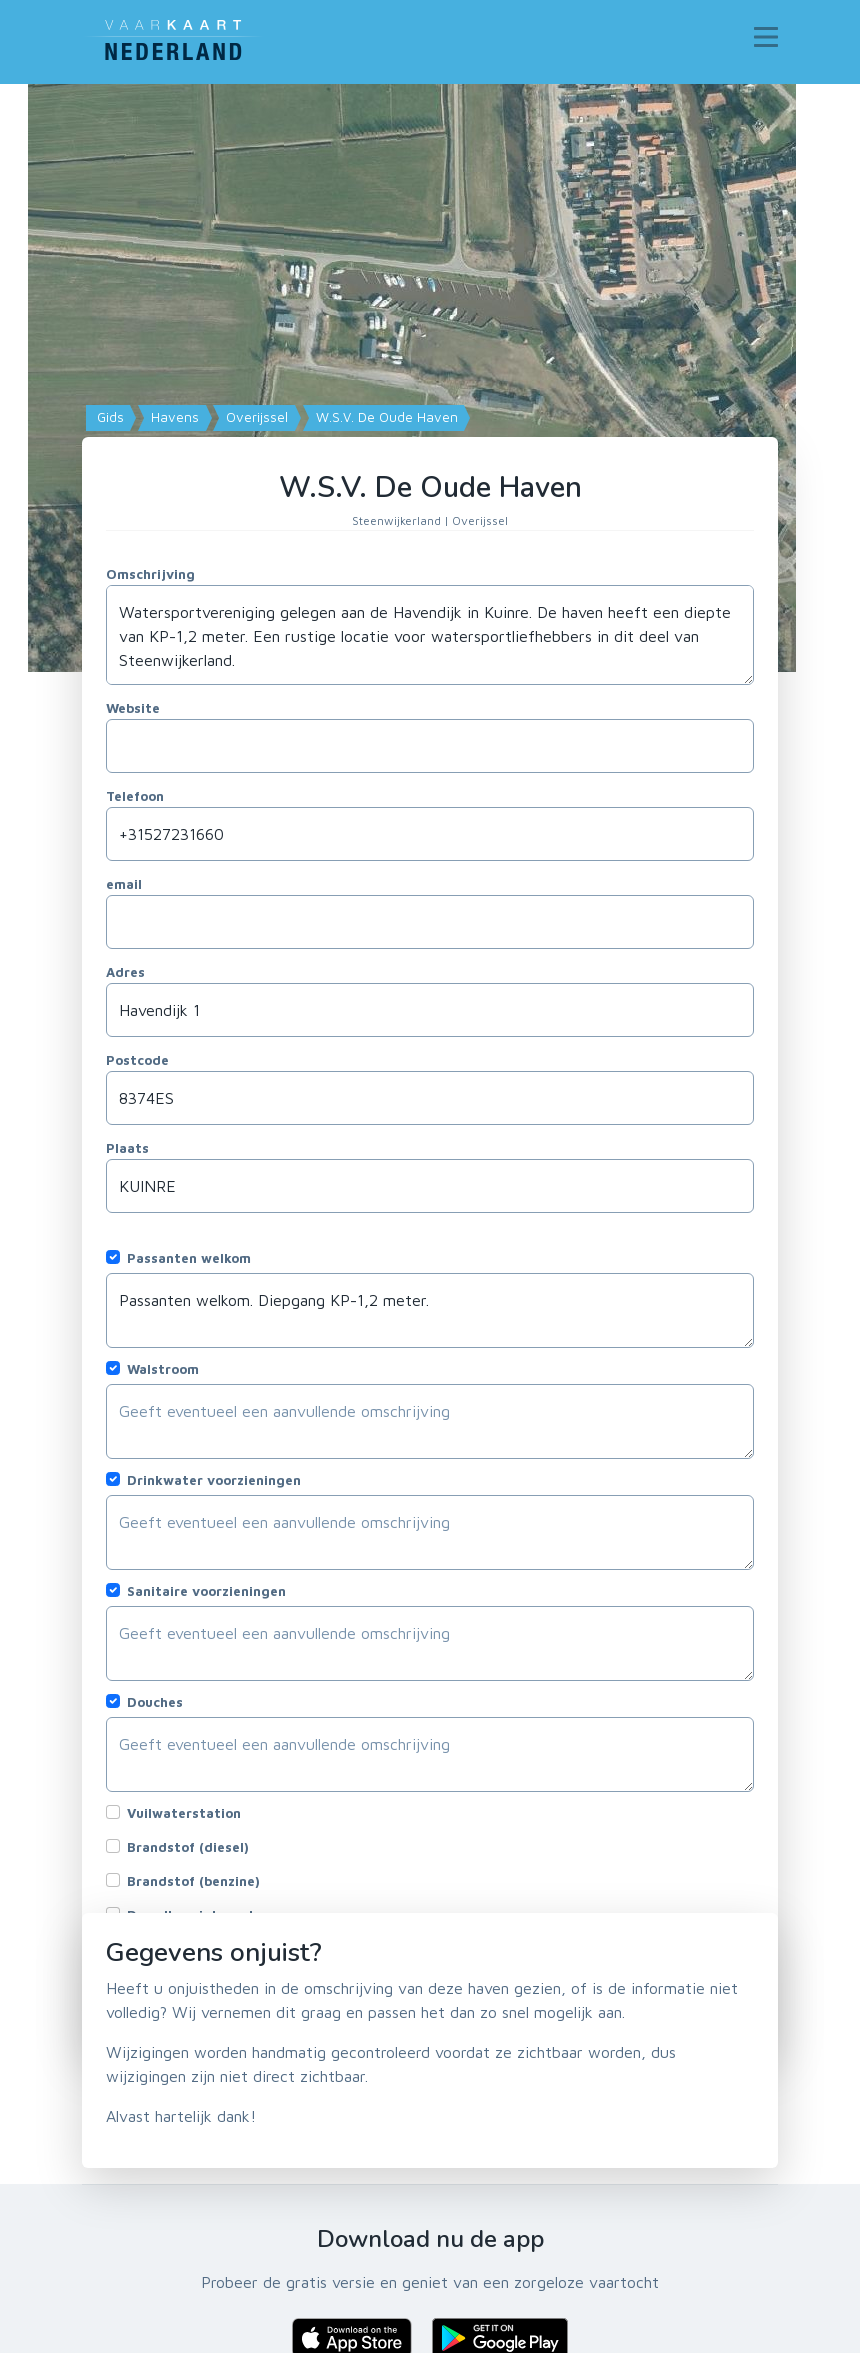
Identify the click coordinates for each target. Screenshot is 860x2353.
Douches (155, 1702)
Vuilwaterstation (184, 1813)
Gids (108, 417)
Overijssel (255, 417)
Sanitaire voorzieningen (206, 1591)
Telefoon (135, 796)
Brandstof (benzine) (193, 1881)
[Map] (430, 378)
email (124, 884)
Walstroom (163, 1369)
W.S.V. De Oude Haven (385, 417)
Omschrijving (150, 574)
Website (133, 708)
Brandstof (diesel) (188, 1847)
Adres (125, 972)
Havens (173, 417)
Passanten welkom (189, 1258)
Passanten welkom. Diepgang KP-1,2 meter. (430, 1310)
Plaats (127, 1148)
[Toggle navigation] (766, 37)
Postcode (137, 1060)
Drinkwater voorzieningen (214, 1480)
